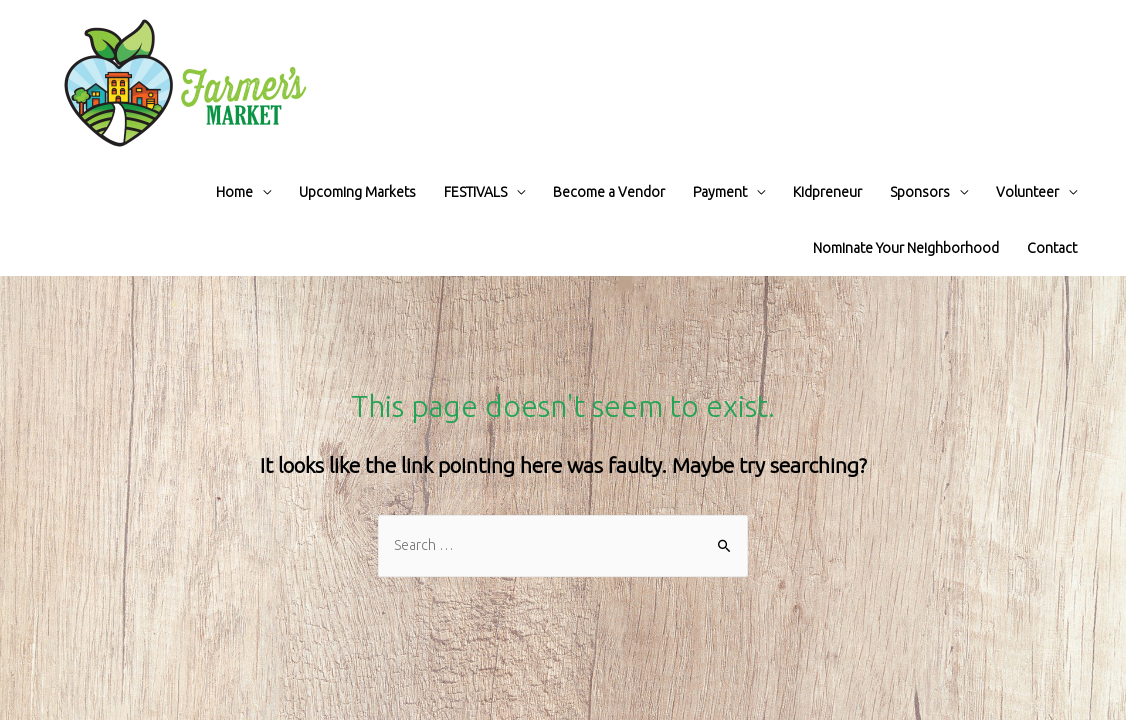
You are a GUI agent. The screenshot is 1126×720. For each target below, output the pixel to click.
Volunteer (1027, 192)
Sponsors (920, 192)
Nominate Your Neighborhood (906, 248)
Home (234, 192)
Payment (720, 192)
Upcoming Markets (357, 192)
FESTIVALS (475, 192)
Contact (1052, 248)
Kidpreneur (827, 192)
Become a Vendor (609, 192)
